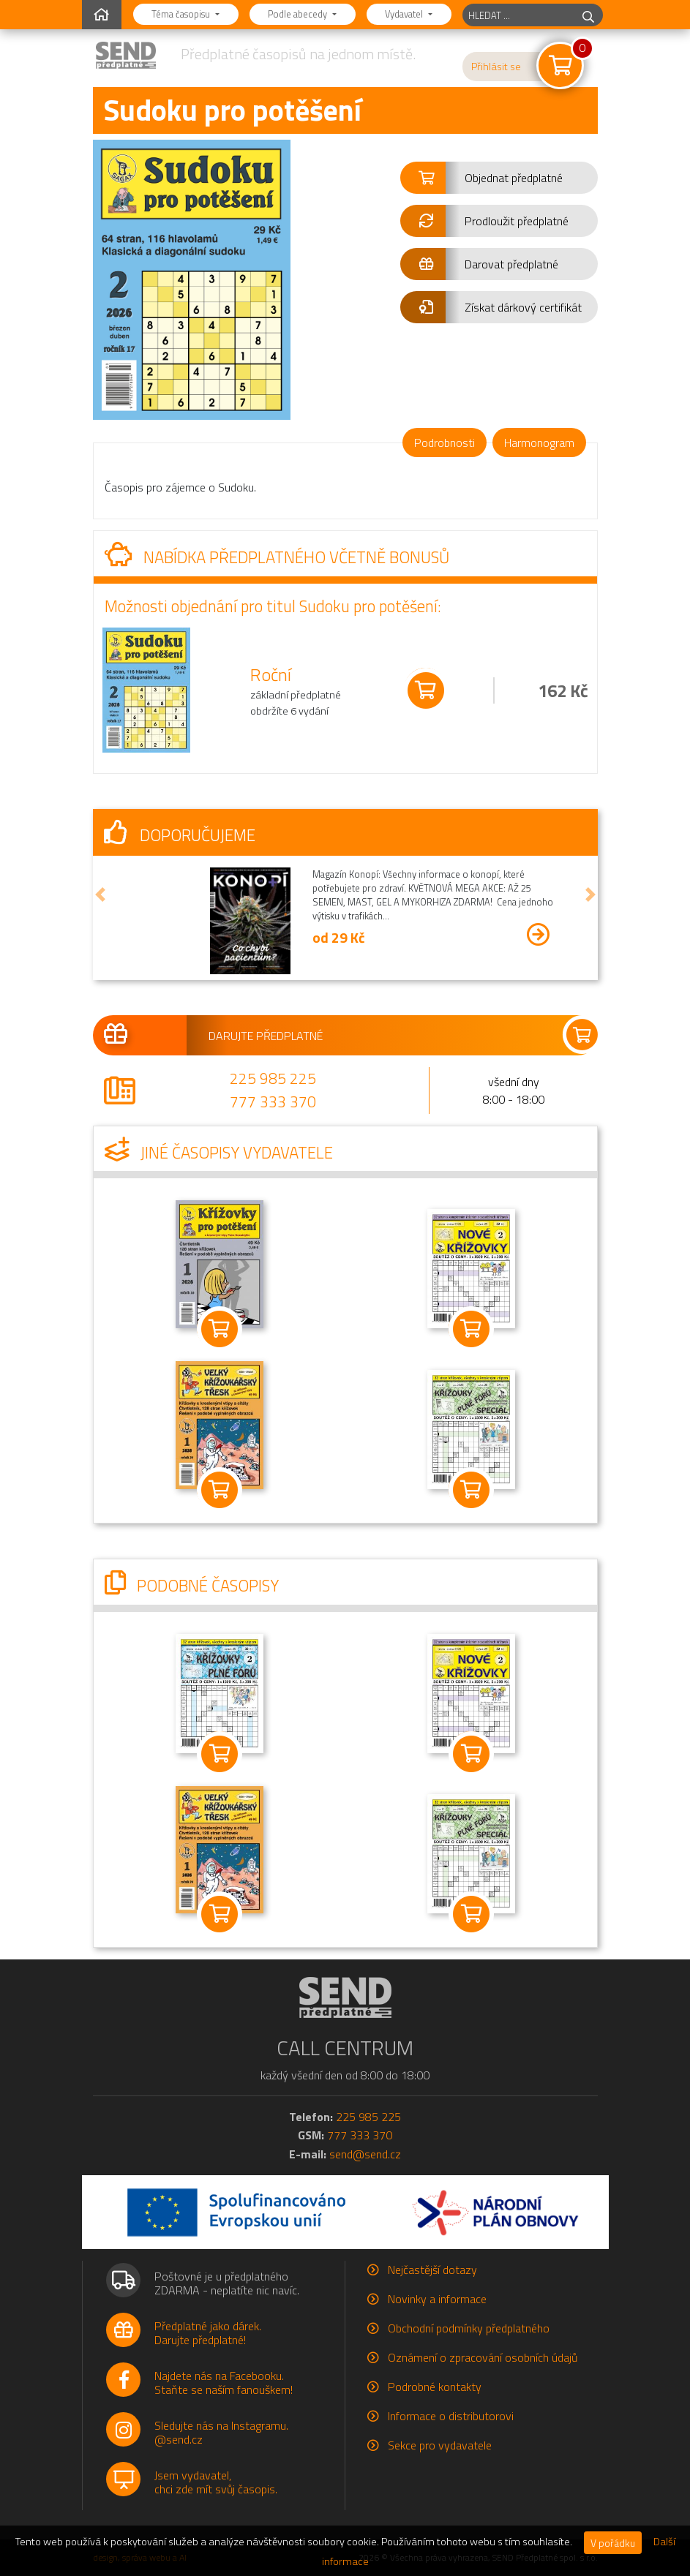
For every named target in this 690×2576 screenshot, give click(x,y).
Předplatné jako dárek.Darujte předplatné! (207, 2333)
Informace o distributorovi (451, 2416)
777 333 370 (273, 1101)
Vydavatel (405, 14)
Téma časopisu (181, 14)
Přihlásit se (496, 67)
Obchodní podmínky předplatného (469, 2328)
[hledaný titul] (518, 15)
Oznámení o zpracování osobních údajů (482, 2357)
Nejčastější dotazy (432, 2269)
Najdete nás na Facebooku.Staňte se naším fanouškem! (223, 2382)
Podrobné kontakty (434, 2386)
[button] (499, 178)
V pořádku (612, 2542)
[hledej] (588, 15)
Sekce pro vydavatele (440, 2445)
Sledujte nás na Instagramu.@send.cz (221, 2432)
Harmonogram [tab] (539, 442)
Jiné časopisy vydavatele (219, 1152)
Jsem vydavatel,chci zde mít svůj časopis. (215, 2482)
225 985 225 (273, 1078)
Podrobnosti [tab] (444, 442)
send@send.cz (365, 2154)
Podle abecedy (298, 14)
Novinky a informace (437, 2299)
